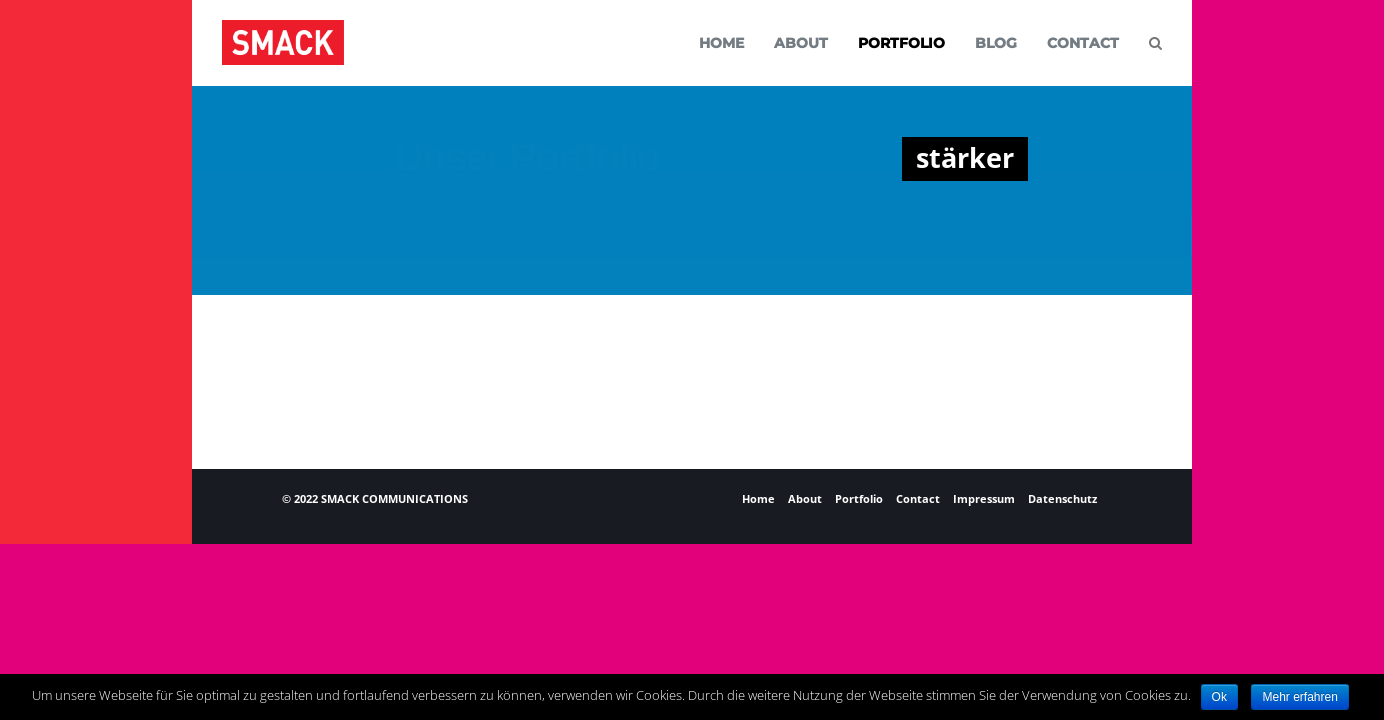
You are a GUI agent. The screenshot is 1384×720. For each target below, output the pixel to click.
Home (758, 498)
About (805, 498)
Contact (918, 498)
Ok (1219, 697)
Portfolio (859, 498)
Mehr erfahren (1299, 697)
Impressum (984, 498)
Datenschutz (1062, 498)
